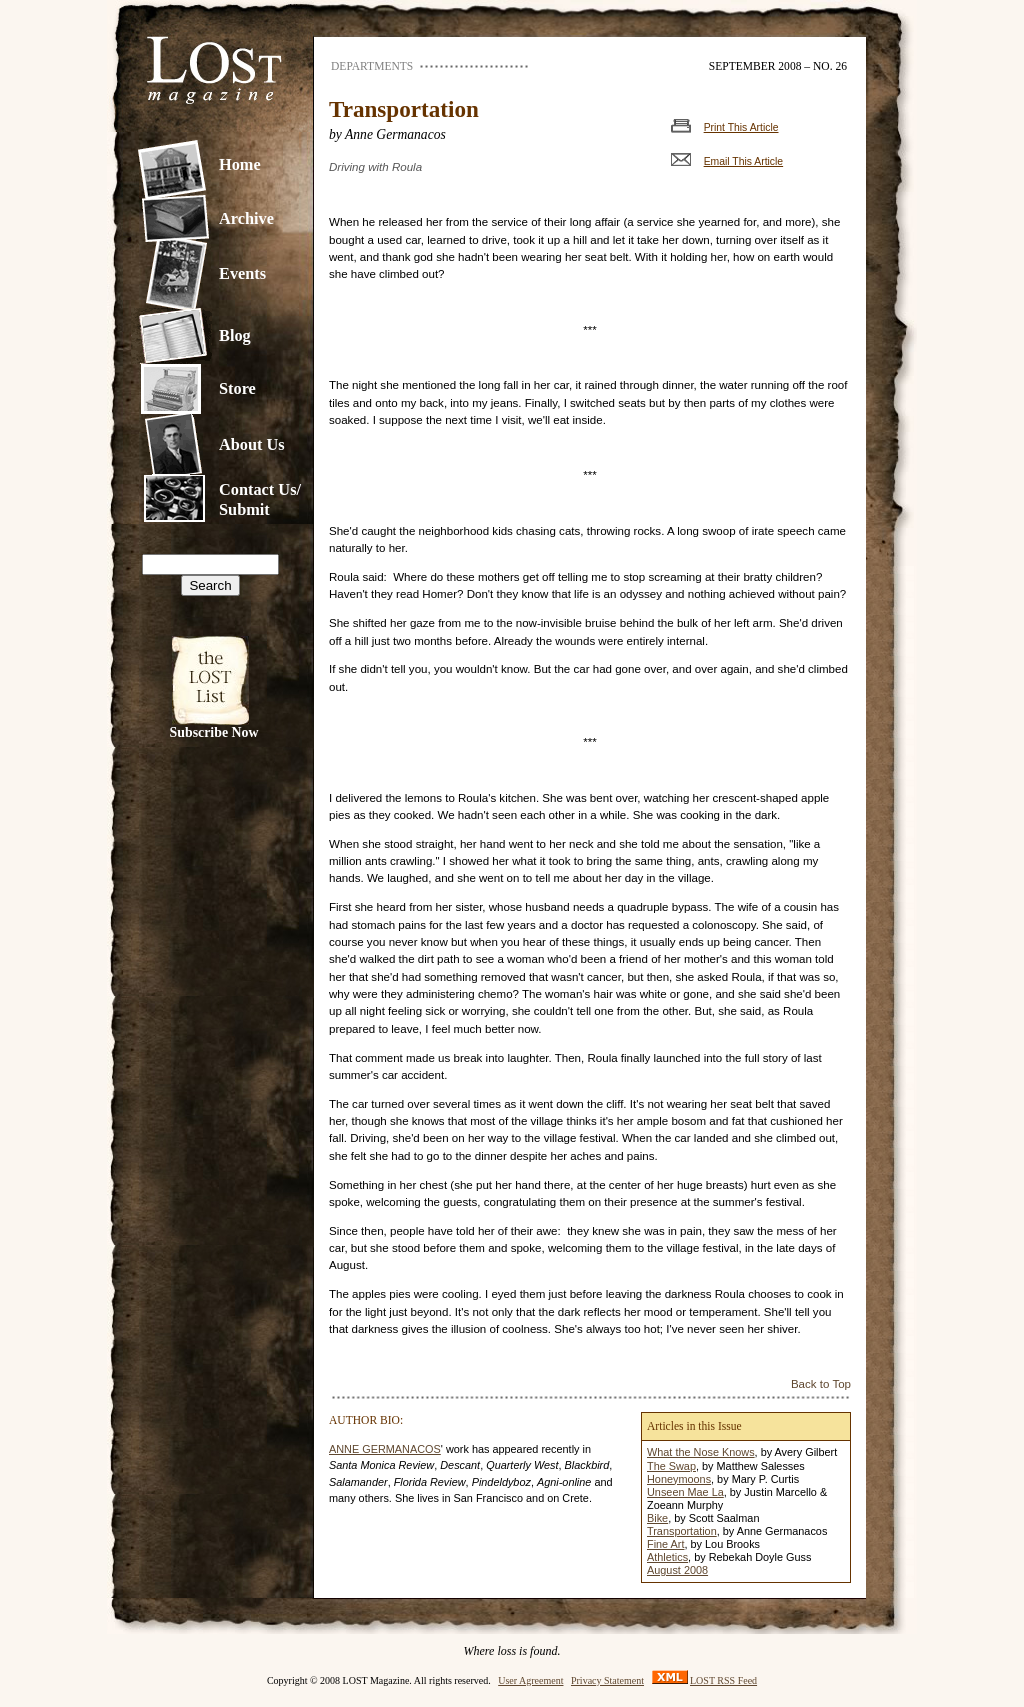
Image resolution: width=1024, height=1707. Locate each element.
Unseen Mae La (685, 1492)
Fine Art (665, 1544)
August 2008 (677, 1570)
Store (237, 388)
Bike (657, 1518)
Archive (246, 218)
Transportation (682, 1531)
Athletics (667, 1557)
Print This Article (741, 127)
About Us (252, 444)
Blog (235, 335)
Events (242, 273)
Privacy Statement (607, 1680)
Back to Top (821, 1384)
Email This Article (744, 161)
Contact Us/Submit (260, 499)
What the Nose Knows (701, 1452)
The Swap (671, 1466)
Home (240, 164)
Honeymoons (679, 1479)
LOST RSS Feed (723, 1680)
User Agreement (530, 1680)
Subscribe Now (214, 732)
